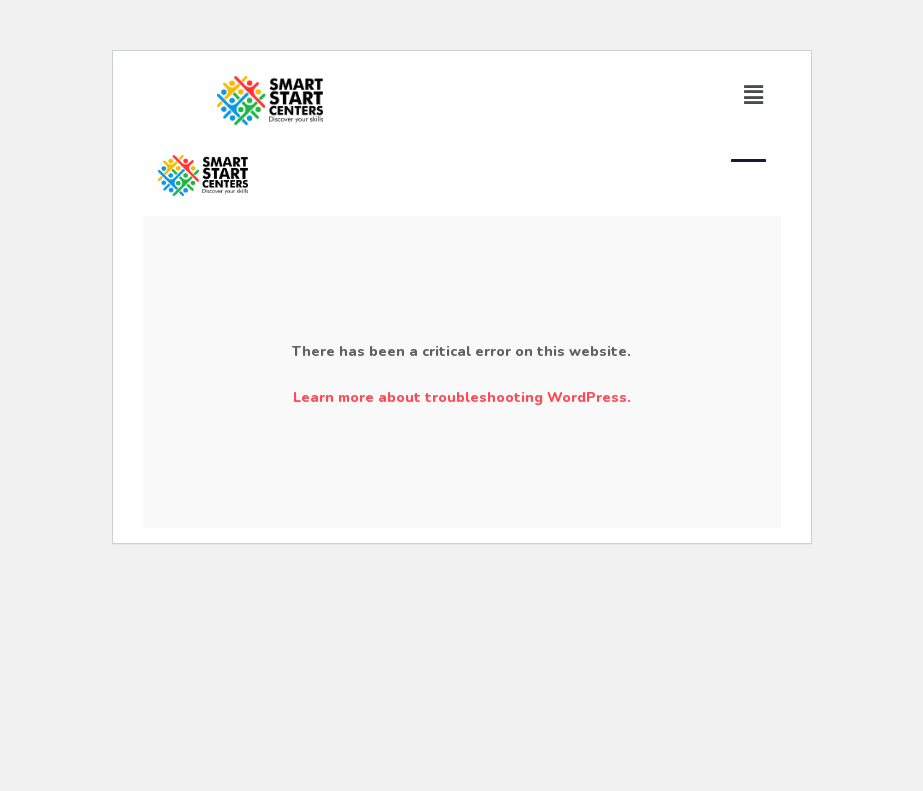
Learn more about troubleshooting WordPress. (462, 397)
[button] (753, 95)
